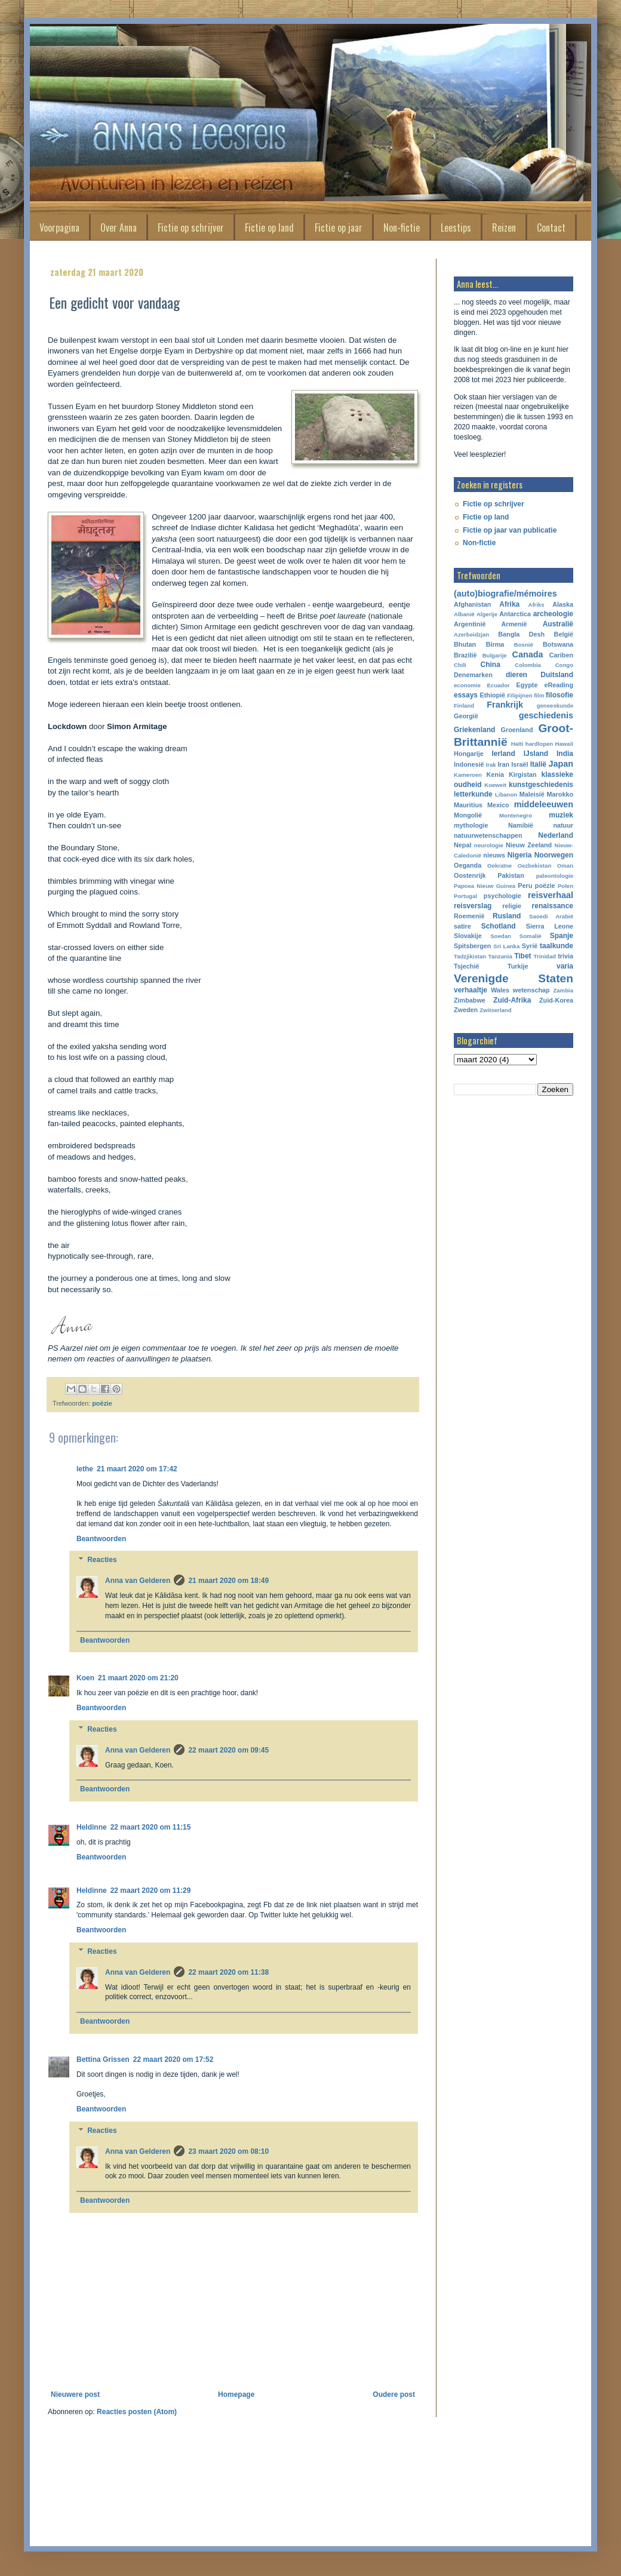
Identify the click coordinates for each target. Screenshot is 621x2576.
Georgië (466, 716)
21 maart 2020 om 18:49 (228, 1580)
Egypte (526, 684)
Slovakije (468, 935)
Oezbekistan (535, 865)
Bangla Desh (521, 634)
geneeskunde (555, 705)
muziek (561, 815)
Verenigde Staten (513, 978)
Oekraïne (499, 865)
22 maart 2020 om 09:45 (228, 1750)
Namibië (520, 825)
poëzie (102, 1403)
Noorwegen (553, 855)
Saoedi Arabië (551, 916)
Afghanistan (472, 604)
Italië (538, 764)
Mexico (498, 805)
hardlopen (539, 743)
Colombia (528, 665)
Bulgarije (494, 655)
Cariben (561, 655)
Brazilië (465, 655)
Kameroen (468, 774)
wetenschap (531, 990)
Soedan (500, 936)
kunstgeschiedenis (541, 784)
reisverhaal (550, 895)
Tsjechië (466, 966)
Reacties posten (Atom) (137, 2412)
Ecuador (498, 685)
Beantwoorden (101, 1539)
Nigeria (520, 855)
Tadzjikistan (470, 956)
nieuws (494, 855)
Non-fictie (401, 227)
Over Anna (118, 227)
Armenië (514, 624)
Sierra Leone (549, 926)
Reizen (504, 227)
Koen (85, 1678)
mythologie (471, 825)
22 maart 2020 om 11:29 (150, 1890)
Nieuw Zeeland (529, 845)
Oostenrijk (469, 875)
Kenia (495, 774)
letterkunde (473, 794)
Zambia (563, 990)
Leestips (456, 227)
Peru (525, 885)
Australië (558, 624)
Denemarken (473, 674)
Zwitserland (495, 1010)
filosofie (559, 695)
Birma (495, 644)
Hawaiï (564, 743)
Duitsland (556, 675)
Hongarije (469, 753)
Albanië (464, 614)
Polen (565, 886)
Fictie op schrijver (191, 227)
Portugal (465, 896)
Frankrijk (505, 704)
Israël (519, 764)
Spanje (561, 936)
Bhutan (465, 644)
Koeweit (495, 785)
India (565, 753)
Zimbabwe (469, 1000)
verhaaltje (470, 990)
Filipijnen (519, 695)
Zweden (466, 1009)
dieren (516, 675)
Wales (500, 990)
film (539, 695)
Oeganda (467, 865)
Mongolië (468, 815)
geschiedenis (546, 715)
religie (511, 905)
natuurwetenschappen (488, 835)
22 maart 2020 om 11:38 (228, 1972)
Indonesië (469, 764)
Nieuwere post (75, 2394)
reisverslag (472, 906)
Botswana (558, 644)
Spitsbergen (472, 945)
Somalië (530, 936)
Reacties (101, 1560)
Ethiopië (493, 695)
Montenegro (515, 815)
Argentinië (469, 624)
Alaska (562, 604)
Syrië (529, 945)
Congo (564, 665)
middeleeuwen (543, 804)
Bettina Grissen (103, 2059)
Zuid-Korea (556, 1000)
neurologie (488, 845)
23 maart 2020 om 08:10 (228, 2151)
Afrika (509, 604)
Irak (491, 764)
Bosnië (523, 644)
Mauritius (468, 805)
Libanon (506, 794)
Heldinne (91, 1827)
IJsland (536, 753)
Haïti (517, 743)
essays (466, 695)
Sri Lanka (506, 946)
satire (462, 926)
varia (565, 966)
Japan (560, 764)
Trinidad (545, 956)
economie (467, 685)
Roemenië (469, 916)
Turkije (518, 966)
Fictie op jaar (338, 227)
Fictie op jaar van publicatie (510, 530)
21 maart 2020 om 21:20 (138, 1678)
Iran (503, 764)
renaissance (552, 906)
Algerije (486, 614)
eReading (558, 684)
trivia (565, 956)
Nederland (555, 835)
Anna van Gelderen (137, 1580)
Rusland (507, 916)
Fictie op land (269, 227)
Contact (551, 227)
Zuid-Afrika (512, 1000)
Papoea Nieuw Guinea (484, 886)
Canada (527, 654)
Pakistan (510, 875)
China (490, 664)
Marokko (560, 794)
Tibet (522, 956)
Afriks (536, 604)
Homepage (236, 2394)
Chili (460, 665)
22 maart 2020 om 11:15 (150, 1827)
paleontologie (554, 875)
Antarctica (515, 613)
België (563, 634)
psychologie (502, 895)
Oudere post (394, 2394)
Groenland (517, 729)
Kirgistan (523, 774)
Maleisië (532, 794)
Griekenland (474, 730)
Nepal (462, 845)
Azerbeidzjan (471, 634)
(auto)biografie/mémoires (505, 593)
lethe (84, 1469)
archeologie (553, 614)
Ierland (503, 753)
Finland (464, 705)
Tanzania (500, 956)
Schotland (498, 926)
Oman (565, 865)
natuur (563, 825)
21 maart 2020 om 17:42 (137, 1469)
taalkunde (556, 946)
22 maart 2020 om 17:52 (173, 2059)
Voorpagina (59, 227)
